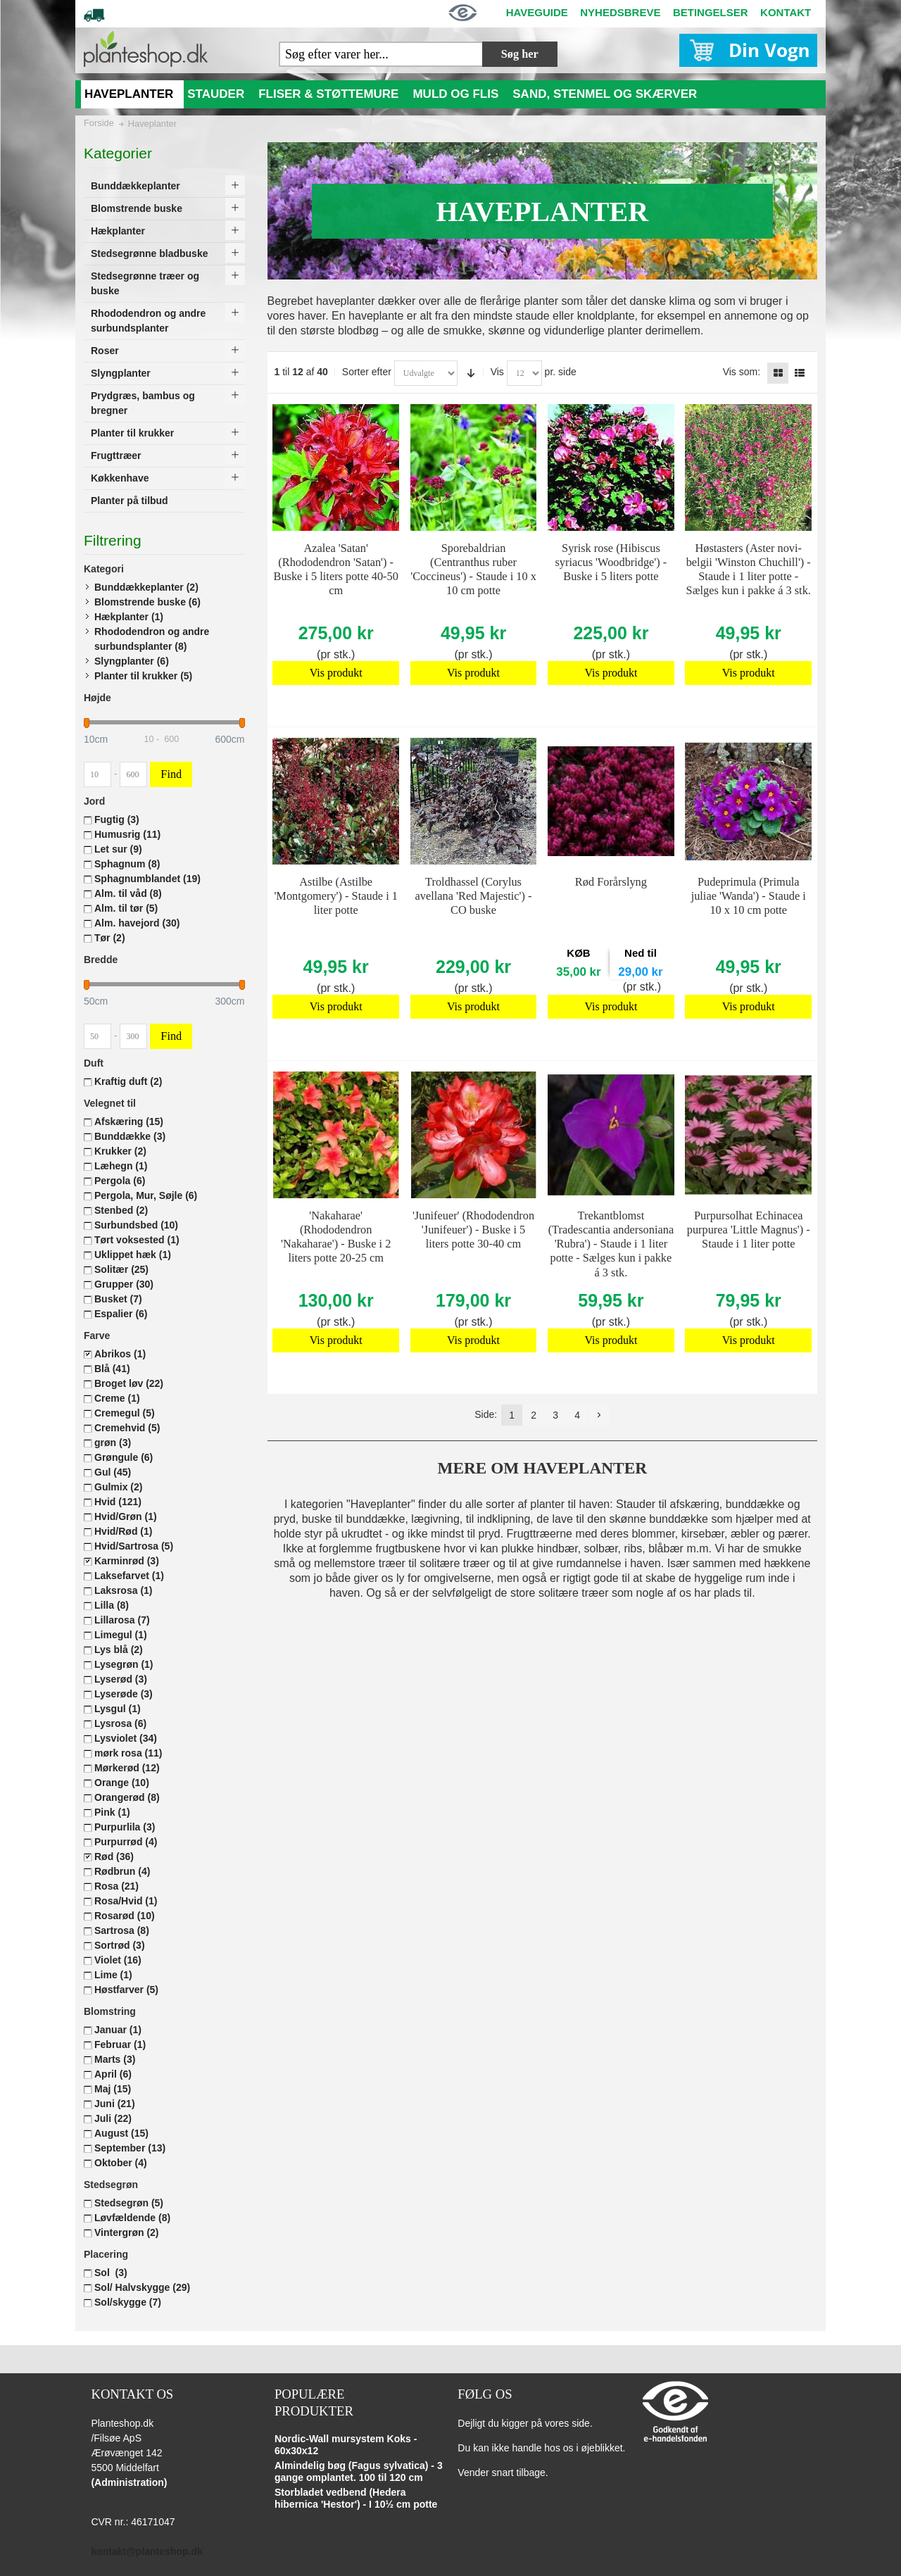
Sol (110, 2272)
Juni (114, 2103)
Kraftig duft (128, 1081)
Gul (112, 1472)
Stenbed (121, 1210)
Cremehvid (127, 1427)
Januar (117, 2029)
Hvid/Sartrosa (133, 1546)
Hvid (117, 1501)
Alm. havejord (136, 923)
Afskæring (128, 1121)
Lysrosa (120, 1723)
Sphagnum (127, 863)
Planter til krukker (143, 675)
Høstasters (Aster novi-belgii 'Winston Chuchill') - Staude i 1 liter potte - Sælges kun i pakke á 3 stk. (748, 569)
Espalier (121, 1313)
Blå (112, 1368)
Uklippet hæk (132, 1254)
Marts (114, 2059)
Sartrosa (121, 1930)
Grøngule (123, 1457)
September (129, 2148)
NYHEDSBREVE (620, 12)
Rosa (116, 1886)
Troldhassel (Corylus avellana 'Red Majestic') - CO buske (473, 896)
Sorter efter (366, 371)
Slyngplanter (131, 661)
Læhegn (120, 1165)
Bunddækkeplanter (146, 587)
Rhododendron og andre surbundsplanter (151, 639)
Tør (109, 937)
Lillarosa (122, 1620)
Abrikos (120, 1353)
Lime (113, 1974)
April (113, 2074)
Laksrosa (123, 1590)
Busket (118, 1299)
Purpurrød (125, 1841)
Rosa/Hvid (125, 1900)
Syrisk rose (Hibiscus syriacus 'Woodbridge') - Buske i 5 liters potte (611, 562)
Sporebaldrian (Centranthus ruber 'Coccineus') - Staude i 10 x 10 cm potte (473, 569)
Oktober (120, 2162)
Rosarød (124, 1915)
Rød (114, 1856)
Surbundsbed (136, 1225)
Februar (120, 2044)
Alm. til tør (126, 908)
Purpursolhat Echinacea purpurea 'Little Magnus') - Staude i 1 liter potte (748, 1229)
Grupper (123, 1284)
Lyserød (120, 1679)
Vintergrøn (126, 2232)
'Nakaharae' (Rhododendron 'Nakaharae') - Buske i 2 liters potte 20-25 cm (336, 1236)
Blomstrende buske (147, 602)
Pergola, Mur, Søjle (145, 1195)
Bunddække (129, 1136)
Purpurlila (124, 1827)
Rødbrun (122, 1871)
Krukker (120, 1151)
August (121, 2133)
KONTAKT (785, 12)
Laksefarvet (129, 1575)
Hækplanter (128, 616)
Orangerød (127, 1797)
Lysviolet (125, 1738)
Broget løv (128, 1383)
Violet (117, 1960)
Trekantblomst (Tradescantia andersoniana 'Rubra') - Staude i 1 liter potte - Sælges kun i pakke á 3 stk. (611, 1243)
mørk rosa (128, 1753)
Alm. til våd (128, 893)
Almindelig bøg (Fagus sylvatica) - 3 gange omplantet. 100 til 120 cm (359, 2472)
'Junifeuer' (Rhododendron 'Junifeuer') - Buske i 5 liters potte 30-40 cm (473, 1229)
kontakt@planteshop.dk (146, 2551)
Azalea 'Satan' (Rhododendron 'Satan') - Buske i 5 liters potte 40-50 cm (336, 569)
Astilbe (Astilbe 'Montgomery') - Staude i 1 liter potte (336, 896)
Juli (113, 2118)
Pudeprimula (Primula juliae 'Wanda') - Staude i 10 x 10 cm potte (748, 896)
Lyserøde (123, 1693)
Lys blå (118, 1649)
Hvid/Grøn (125, 1516)
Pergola (119, 1180)
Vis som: (741, 371)
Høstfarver (126, 1989)
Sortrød (119, 1945)
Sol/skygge (127, 2302)
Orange (121, 1782)
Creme (117, 1398)
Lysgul (117, 1708)
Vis (497, 371)
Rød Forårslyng (611, 881)
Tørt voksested (136, 1239)
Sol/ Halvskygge (142, 2287)
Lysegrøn (123, 1664)
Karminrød (126, 1560)
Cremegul (124, 1413)
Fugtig (116, 819)
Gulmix (118, 1487)
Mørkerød (127, 1767)
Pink (112, 1812)
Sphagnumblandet (147, 878)
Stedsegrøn (128, 2203)
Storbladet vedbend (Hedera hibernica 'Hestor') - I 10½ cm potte (356, 2499)
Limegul (120, 1634)
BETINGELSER (710, 12)
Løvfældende (132, 2217)
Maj (112, 2088)
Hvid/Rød (123, 1531)
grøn (112, 1442)
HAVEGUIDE (537, 12)
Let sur (118, 849)
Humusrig (127, 834)
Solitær (121, 1269)
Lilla (111, 1605)
